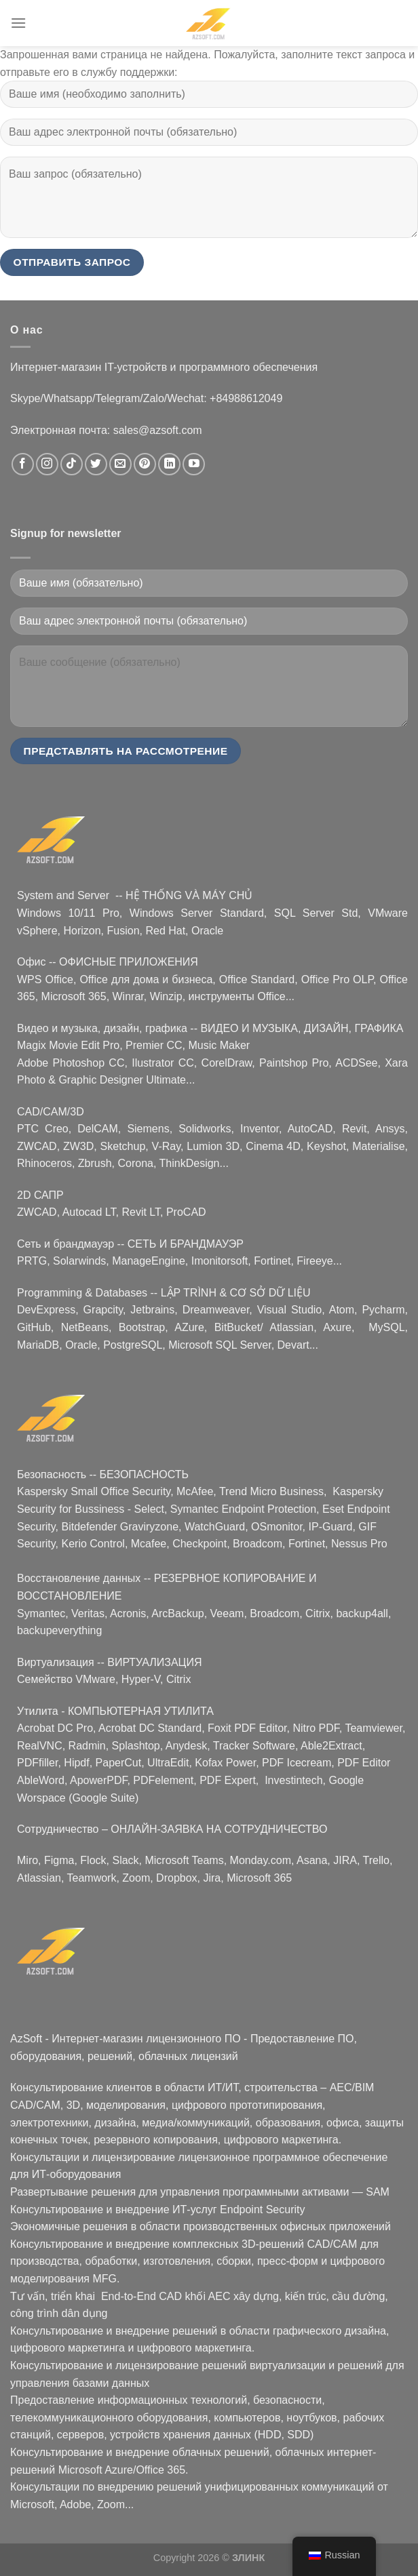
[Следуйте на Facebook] (23, 464)
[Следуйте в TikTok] (71, 464)
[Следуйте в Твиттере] (96, 464)
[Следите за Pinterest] (145, 464)
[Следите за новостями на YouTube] (194, 464)
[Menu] (18, 22)
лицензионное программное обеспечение (282, 2157)
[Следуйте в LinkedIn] (169, 464)
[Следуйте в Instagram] (47, 464)
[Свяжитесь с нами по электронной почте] (120, 464)
